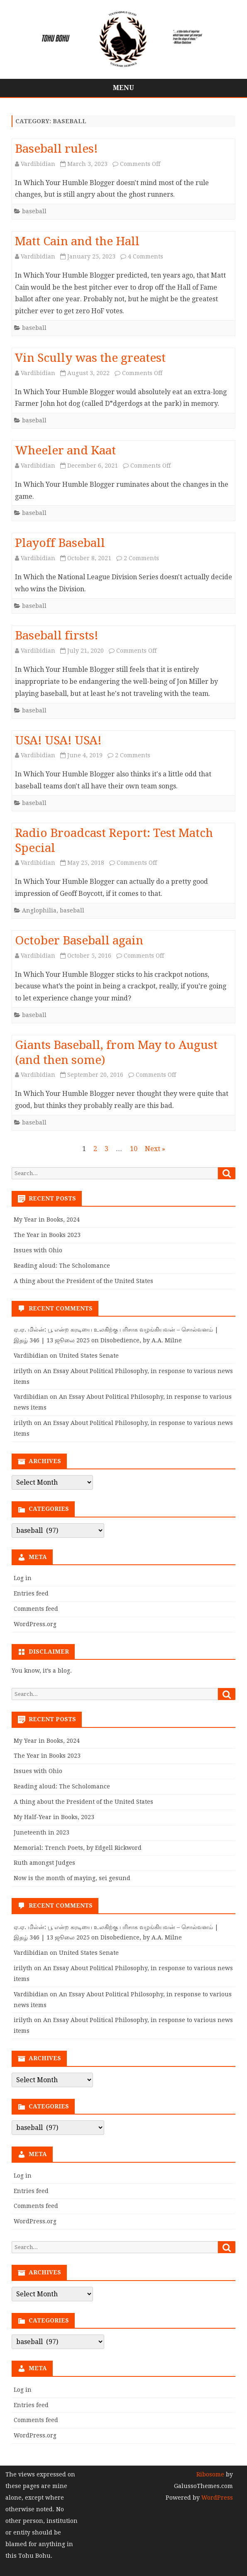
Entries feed (31, 1593)
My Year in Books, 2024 (47, 1219)
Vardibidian (38, 164)
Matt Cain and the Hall (77, 241)
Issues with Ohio (38, 1250)
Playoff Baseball (60, 543)
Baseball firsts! (56, 635)
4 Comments (145, 256)
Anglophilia (39, 910)
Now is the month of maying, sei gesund (72, 1878)
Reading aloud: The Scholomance (62, 1265)
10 (133, 1149)
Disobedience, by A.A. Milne (141, 1340)
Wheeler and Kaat (65, 450)
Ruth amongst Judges (44, 1862)
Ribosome (210, 2474)
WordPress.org (35, 1624)
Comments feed (36, 1608)
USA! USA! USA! (58, 740)
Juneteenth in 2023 (41, 1832)
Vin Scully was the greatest (90, 358)
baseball (34, 211)
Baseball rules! (56, 149)
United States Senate (89, 1355)
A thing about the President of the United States (83, 1281)
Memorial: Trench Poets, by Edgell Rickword (78, 1847)
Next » (155, 1149)
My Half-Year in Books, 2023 (54, 1817)
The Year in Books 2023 (47, 1235)
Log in (23, 1578)
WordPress (216, 2497)
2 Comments (141, 558)
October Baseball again (79, 940)
